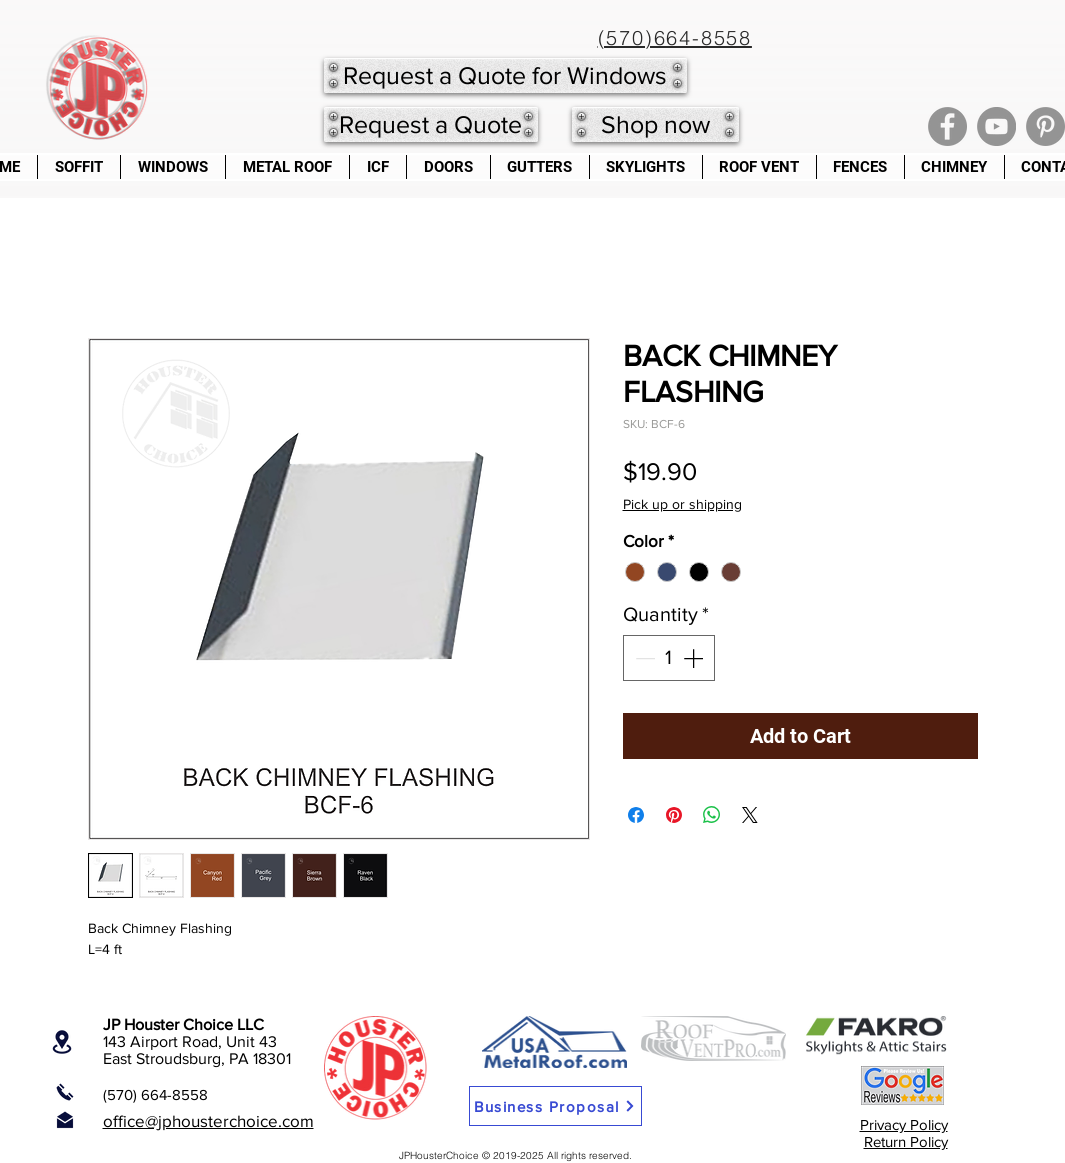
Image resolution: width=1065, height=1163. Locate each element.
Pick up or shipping (682, 504)
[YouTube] (996, 126)
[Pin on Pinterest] (674, 815)
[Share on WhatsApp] (712, 815)
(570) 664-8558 (155, 1094)
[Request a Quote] (431, 124)
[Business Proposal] (555, 1106)
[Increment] (695, 658)
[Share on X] (750, 815)
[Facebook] (947, 126)
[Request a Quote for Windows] (505, 75)
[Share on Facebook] (636, 815)
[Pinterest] (1045, 126)
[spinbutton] (669, 658)
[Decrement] (643, 658)
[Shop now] (655, 124)
